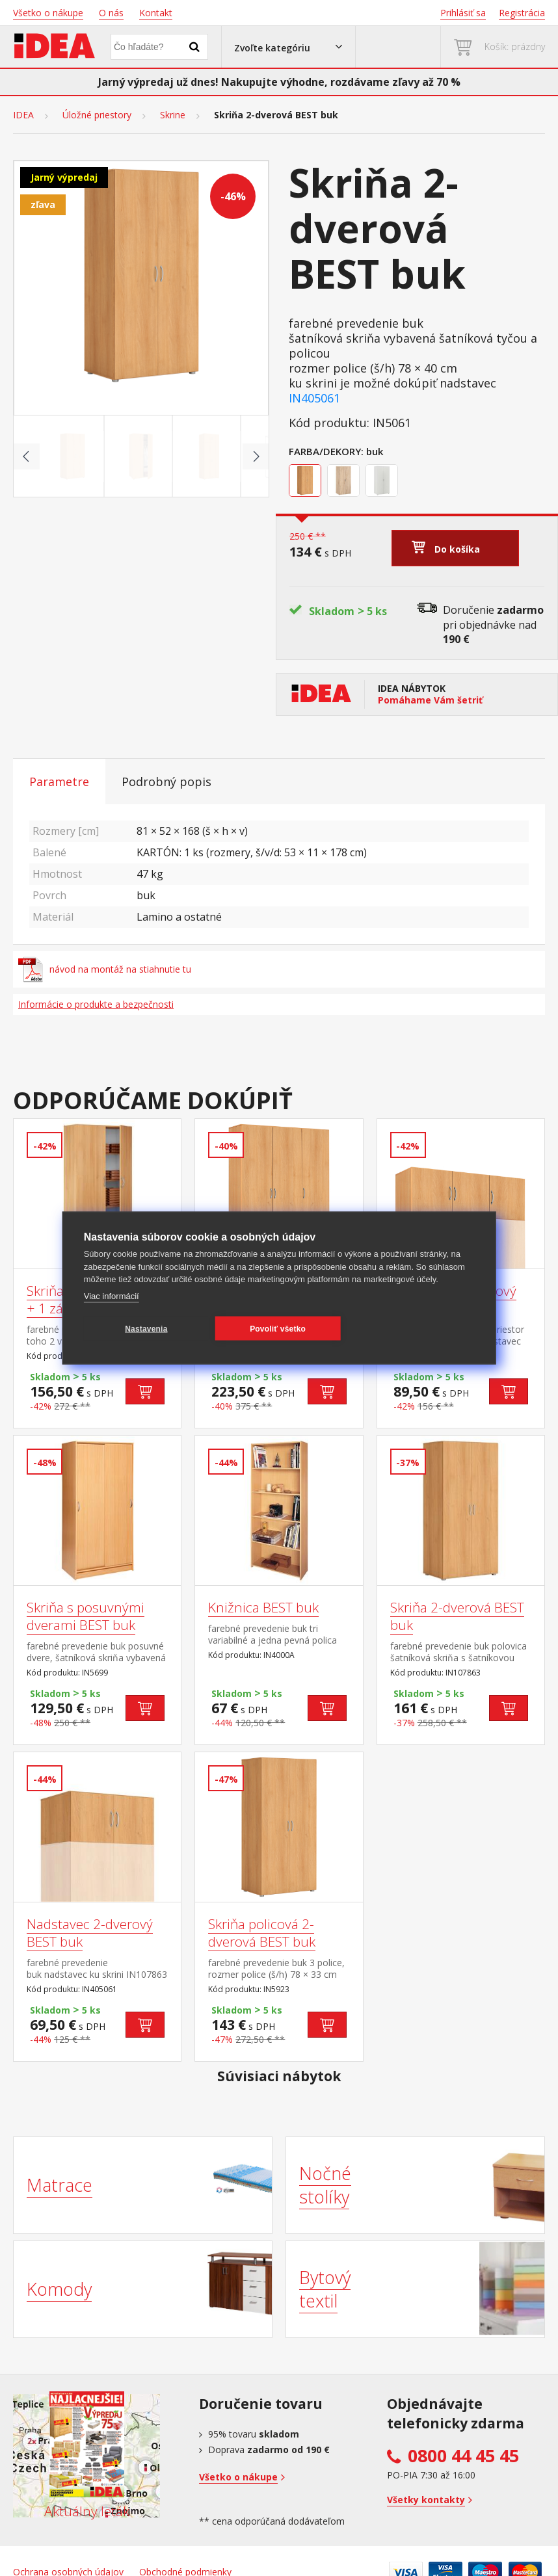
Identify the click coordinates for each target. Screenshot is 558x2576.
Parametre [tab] (59, 781)
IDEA (23, 115)
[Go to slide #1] (73, 456)
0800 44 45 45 (463, 2455)
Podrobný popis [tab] (166, 781)
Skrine (172, 115)
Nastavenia (146, 1328)
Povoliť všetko (278, 1328)
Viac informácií (111, 1295)
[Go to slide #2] (141, 456)
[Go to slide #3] (209, 456)
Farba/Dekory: (326, 451)
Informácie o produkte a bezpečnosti (96, 1004)
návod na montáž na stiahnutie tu (104, 969)
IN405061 (314, 398)
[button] (288, 46)
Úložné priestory (96, 115)
